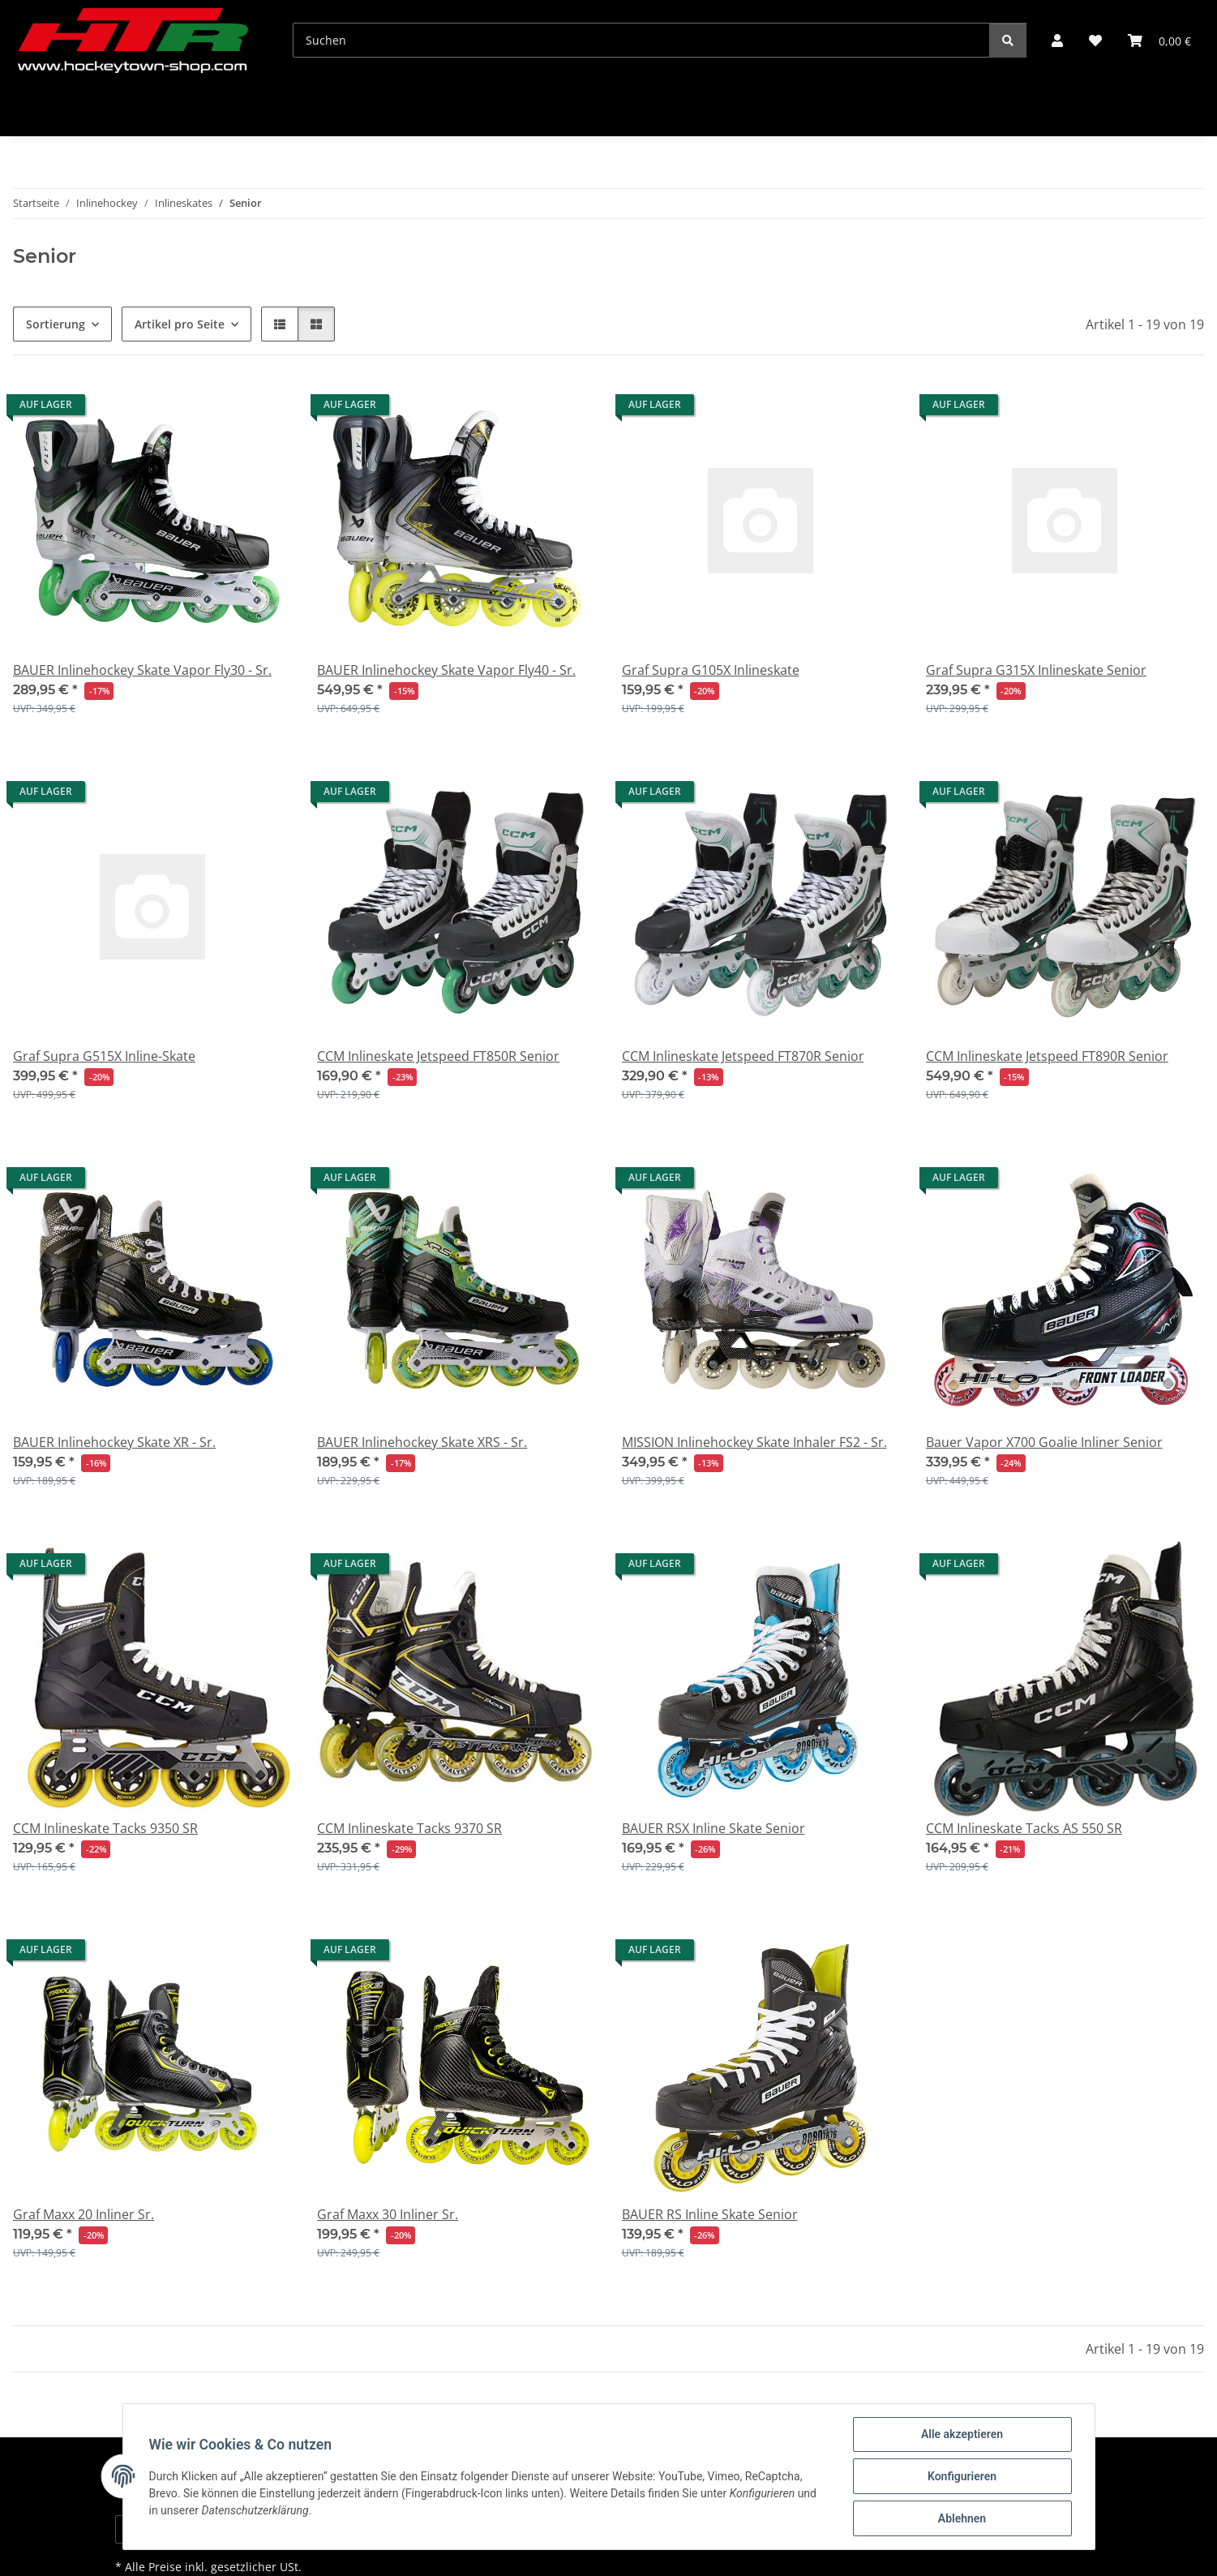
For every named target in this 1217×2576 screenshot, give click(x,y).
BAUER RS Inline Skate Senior (710, 2214)
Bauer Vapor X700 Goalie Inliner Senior (1044, 1442)
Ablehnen (962, 2518)
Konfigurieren (962, 2476)
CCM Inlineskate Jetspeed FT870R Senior (743, 1056)
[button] (1057, 40)
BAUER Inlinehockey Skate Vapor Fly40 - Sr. (446, 670)
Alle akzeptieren (962, 2434)
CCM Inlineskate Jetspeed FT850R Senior (438, 1056)
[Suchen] (641, 40)
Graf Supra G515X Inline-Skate (104, 1056)
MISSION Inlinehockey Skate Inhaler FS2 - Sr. (754, 1442)
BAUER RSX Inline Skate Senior (713, 1828)
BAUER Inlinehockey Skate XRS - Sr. (422, 1442)
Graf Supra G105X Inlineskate (710, 670)
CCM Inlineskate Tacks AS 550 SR (1024, 1828)
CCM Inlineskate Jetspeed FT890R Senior (1047, 1056)
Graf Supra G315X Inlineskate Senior (1036, 670)
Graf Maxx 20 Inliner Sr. (83, 2214)
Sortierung (55, 324)
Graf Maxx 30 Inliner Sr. (387, 2214)
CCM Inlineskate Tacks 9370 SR (409, 1828)
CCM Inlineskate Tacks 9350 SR (105, 1828)
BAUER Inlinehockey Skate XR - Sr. (114, 1442)
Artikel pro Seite (180, 324)
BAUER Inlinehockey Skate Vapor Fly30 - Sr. (142, 670)
